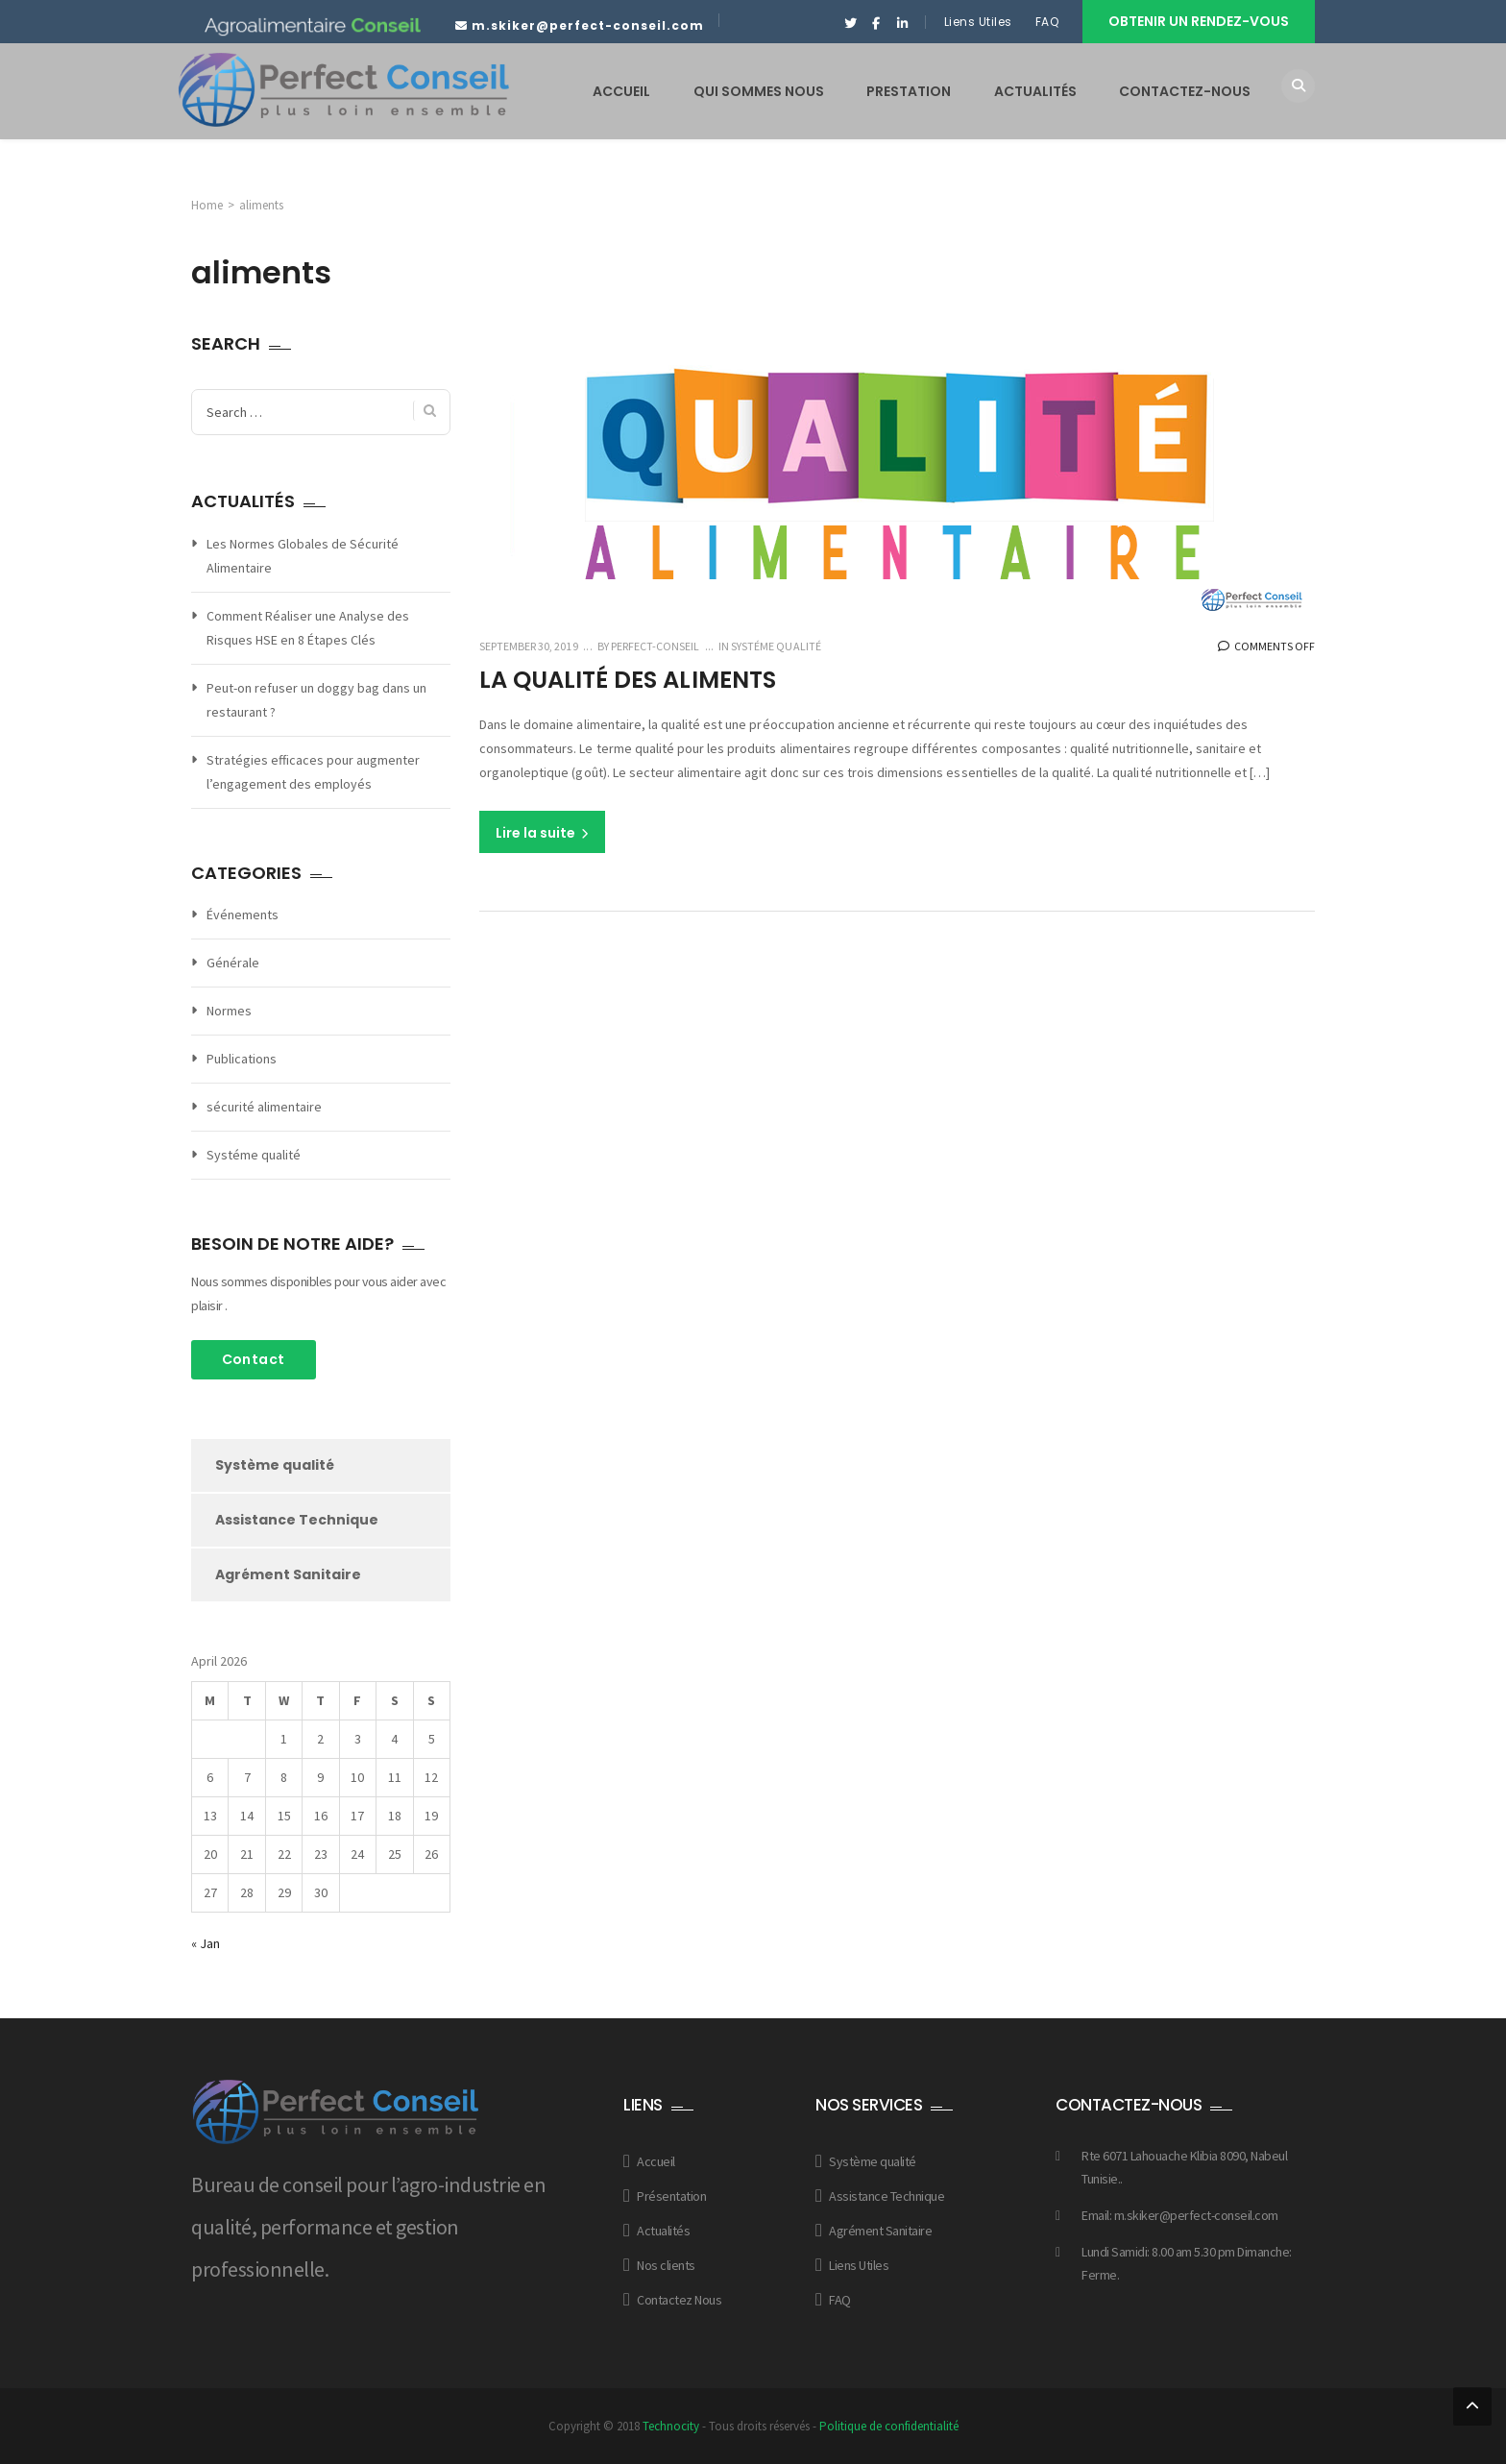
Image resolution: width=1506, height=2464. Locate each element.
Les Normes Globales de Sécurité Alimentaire (302, 555)
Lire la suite (542, 832)
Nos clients (666, 2265)
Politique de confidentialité (889, 2426)
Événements (242, 914)
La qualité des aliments (633, 679)
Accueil (656, 2161)
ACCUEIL (621, 91)
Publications (241, 1058)
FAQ (1048, 21)
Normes (229, 1010)
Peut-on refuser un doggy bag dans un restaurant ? (316, 699)
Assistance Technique (296, 1519)
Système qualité (274, 1465)
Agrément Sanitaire (288, 1574)
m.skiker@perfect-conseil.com (588, 25)
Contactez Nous (679, 2299)
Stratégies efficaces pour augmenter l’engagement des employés (313, 772)
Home (207, 205)
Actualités (663, 2230)
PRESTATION (908, 91)
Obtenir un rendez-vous (1198, 21)
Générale (232, 962)
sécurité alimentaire (264, 1106)
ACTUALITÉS (1035, 91)
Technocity (671, 2426)
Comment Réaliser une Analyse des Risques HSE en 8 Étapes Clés (307, 627)
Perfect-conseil (654, 646)
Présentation (671, 2196)
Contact (253, 1359)
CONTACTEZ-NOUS (1185, 91)
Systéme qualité (775, 646)
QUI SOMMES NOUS (758, 91)
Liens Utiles (978, 21)
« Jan (205, 1943)
